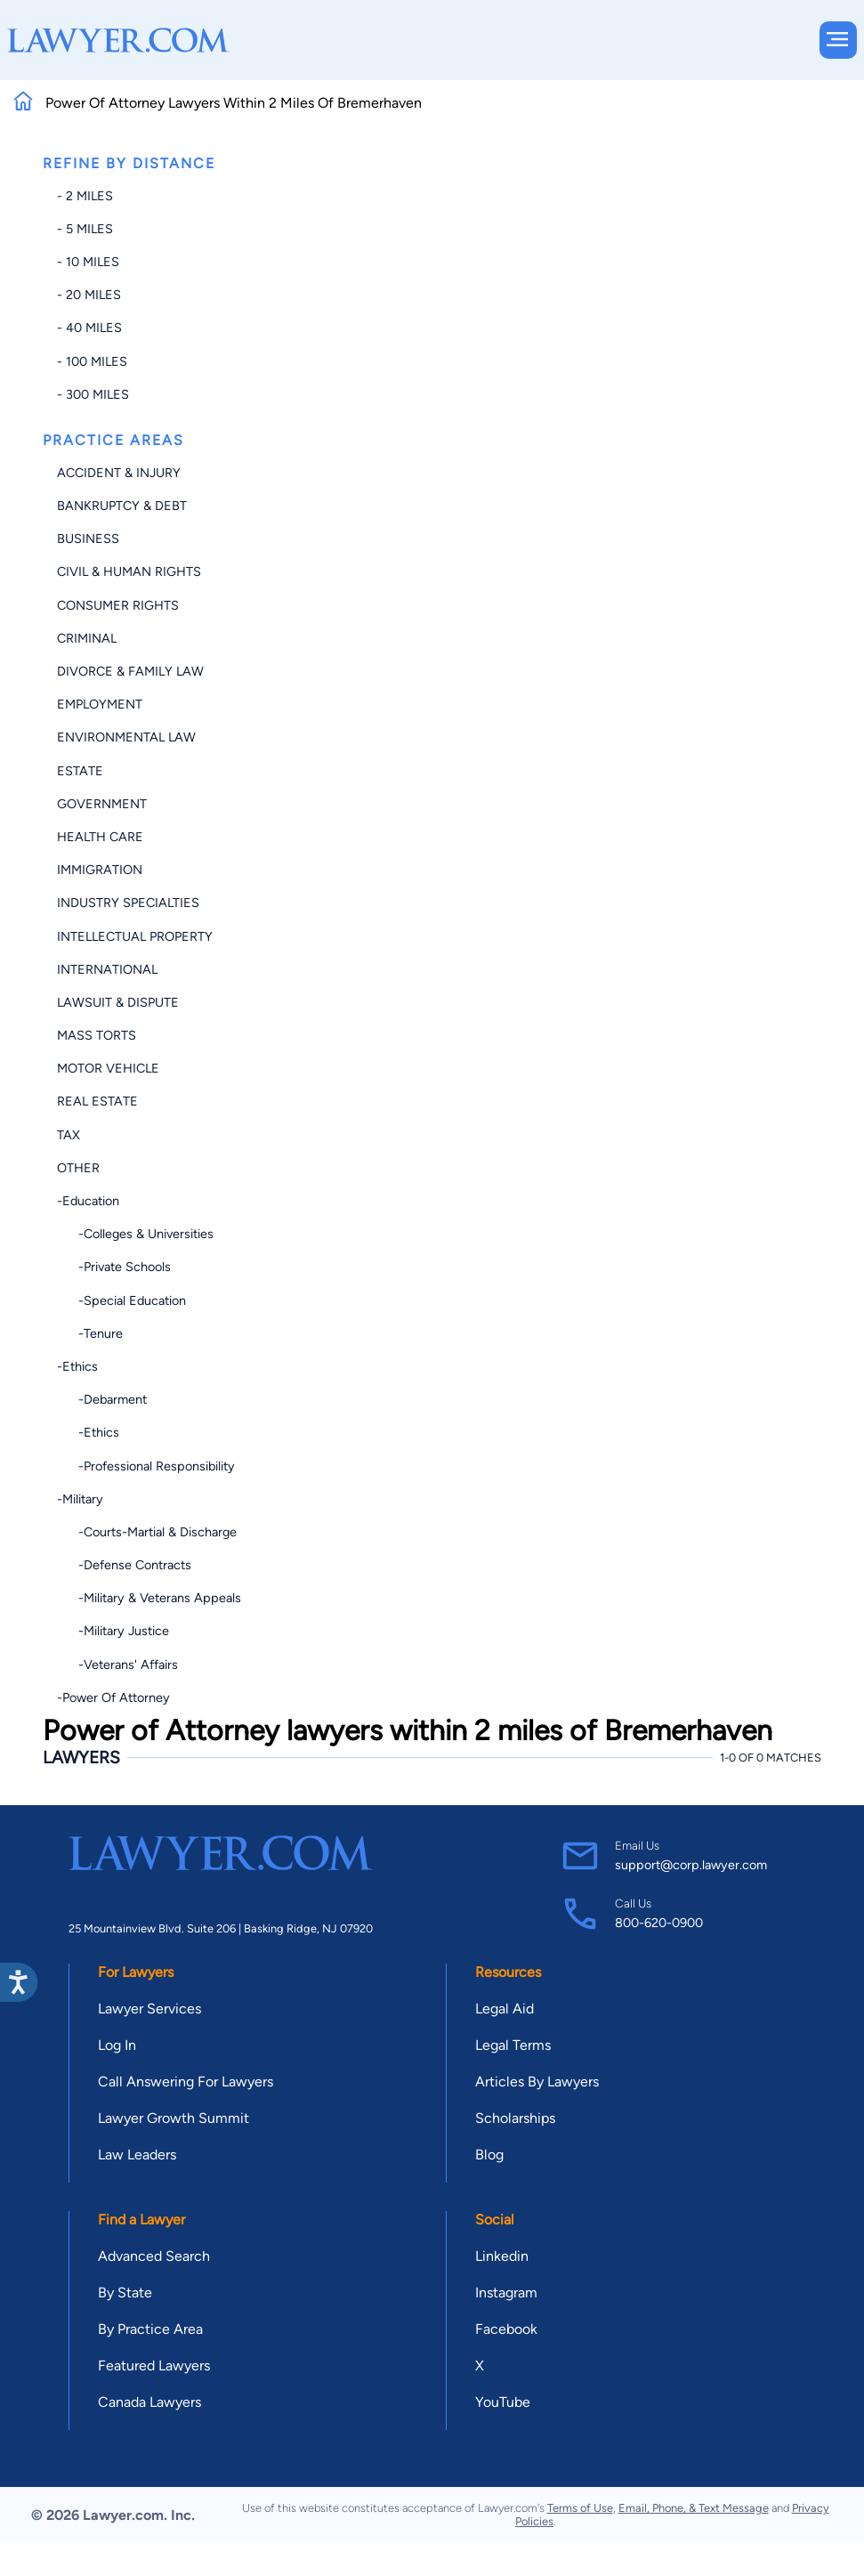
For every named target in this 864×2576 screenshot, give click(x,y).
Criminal (87, 638)
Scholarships (515, 2118)
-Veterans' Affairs (117, 1665)
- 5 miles (85, 229)
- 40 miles (89, 328)
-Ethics (77, 1366)
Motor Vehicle (108, 1068)
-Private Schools (114, 1267)
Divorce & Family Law (130, 671)
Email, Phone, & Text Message (693, 2508)
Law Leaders (137, 2154)
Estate (80, 771)
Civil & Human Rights (129, 571)
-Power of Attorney (113, 1697)
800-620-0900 (659, 1923)
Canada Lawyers (149, 2402)
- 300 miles (93, 394)
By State (125, 2292)
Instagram (506, 2292)
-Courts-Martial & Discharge (147, 1532)
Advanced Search (154, 2256)
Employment (99, 704)
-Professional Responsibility (146, 1466)
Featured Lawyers (154, 2365)
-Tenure (90, 1333)
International (107, 969)
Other (78, 1168)
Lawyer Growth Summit (173, 2118)
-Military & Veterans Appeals (149, 1598)
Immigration (99, 870)
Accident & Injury (119, 473)
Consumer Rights (118, 605)
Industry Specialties (128, 903)
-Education (88, 1201)
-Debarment (102, 1399)
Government (102, 804)
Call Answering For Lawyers (185, 2081)
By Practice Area (150, 2329)
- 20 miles (89, 295)
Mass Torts (96, 1035)
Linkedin (502, 2256)
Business (88, 539)
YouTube (502, 2402)
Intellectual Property (135, 936)
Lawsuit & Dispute (118, 1002)
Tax (68, 1135)
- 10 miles (88, 262)
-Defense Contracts (124, 1565)
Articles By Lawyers (537, 2081)
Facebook (506, 2329)
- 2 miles (85, 196)
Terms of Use (580, 2508)
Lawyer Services (149, 2008)
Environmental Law (126, 737)
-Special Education (121, 1300)
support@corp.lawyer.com (691, 1865)
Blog (489, 2154)
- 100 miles (92, 361)
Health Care (100, 837)
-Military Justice (113, 1631)
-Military (80, 1499)
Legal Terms (513, 2045)
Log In (117, 2045)
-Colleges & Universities (135, 1234)
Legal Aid (504, 2008)
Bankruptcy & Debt (122, 506)
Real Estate (97, 1101)
